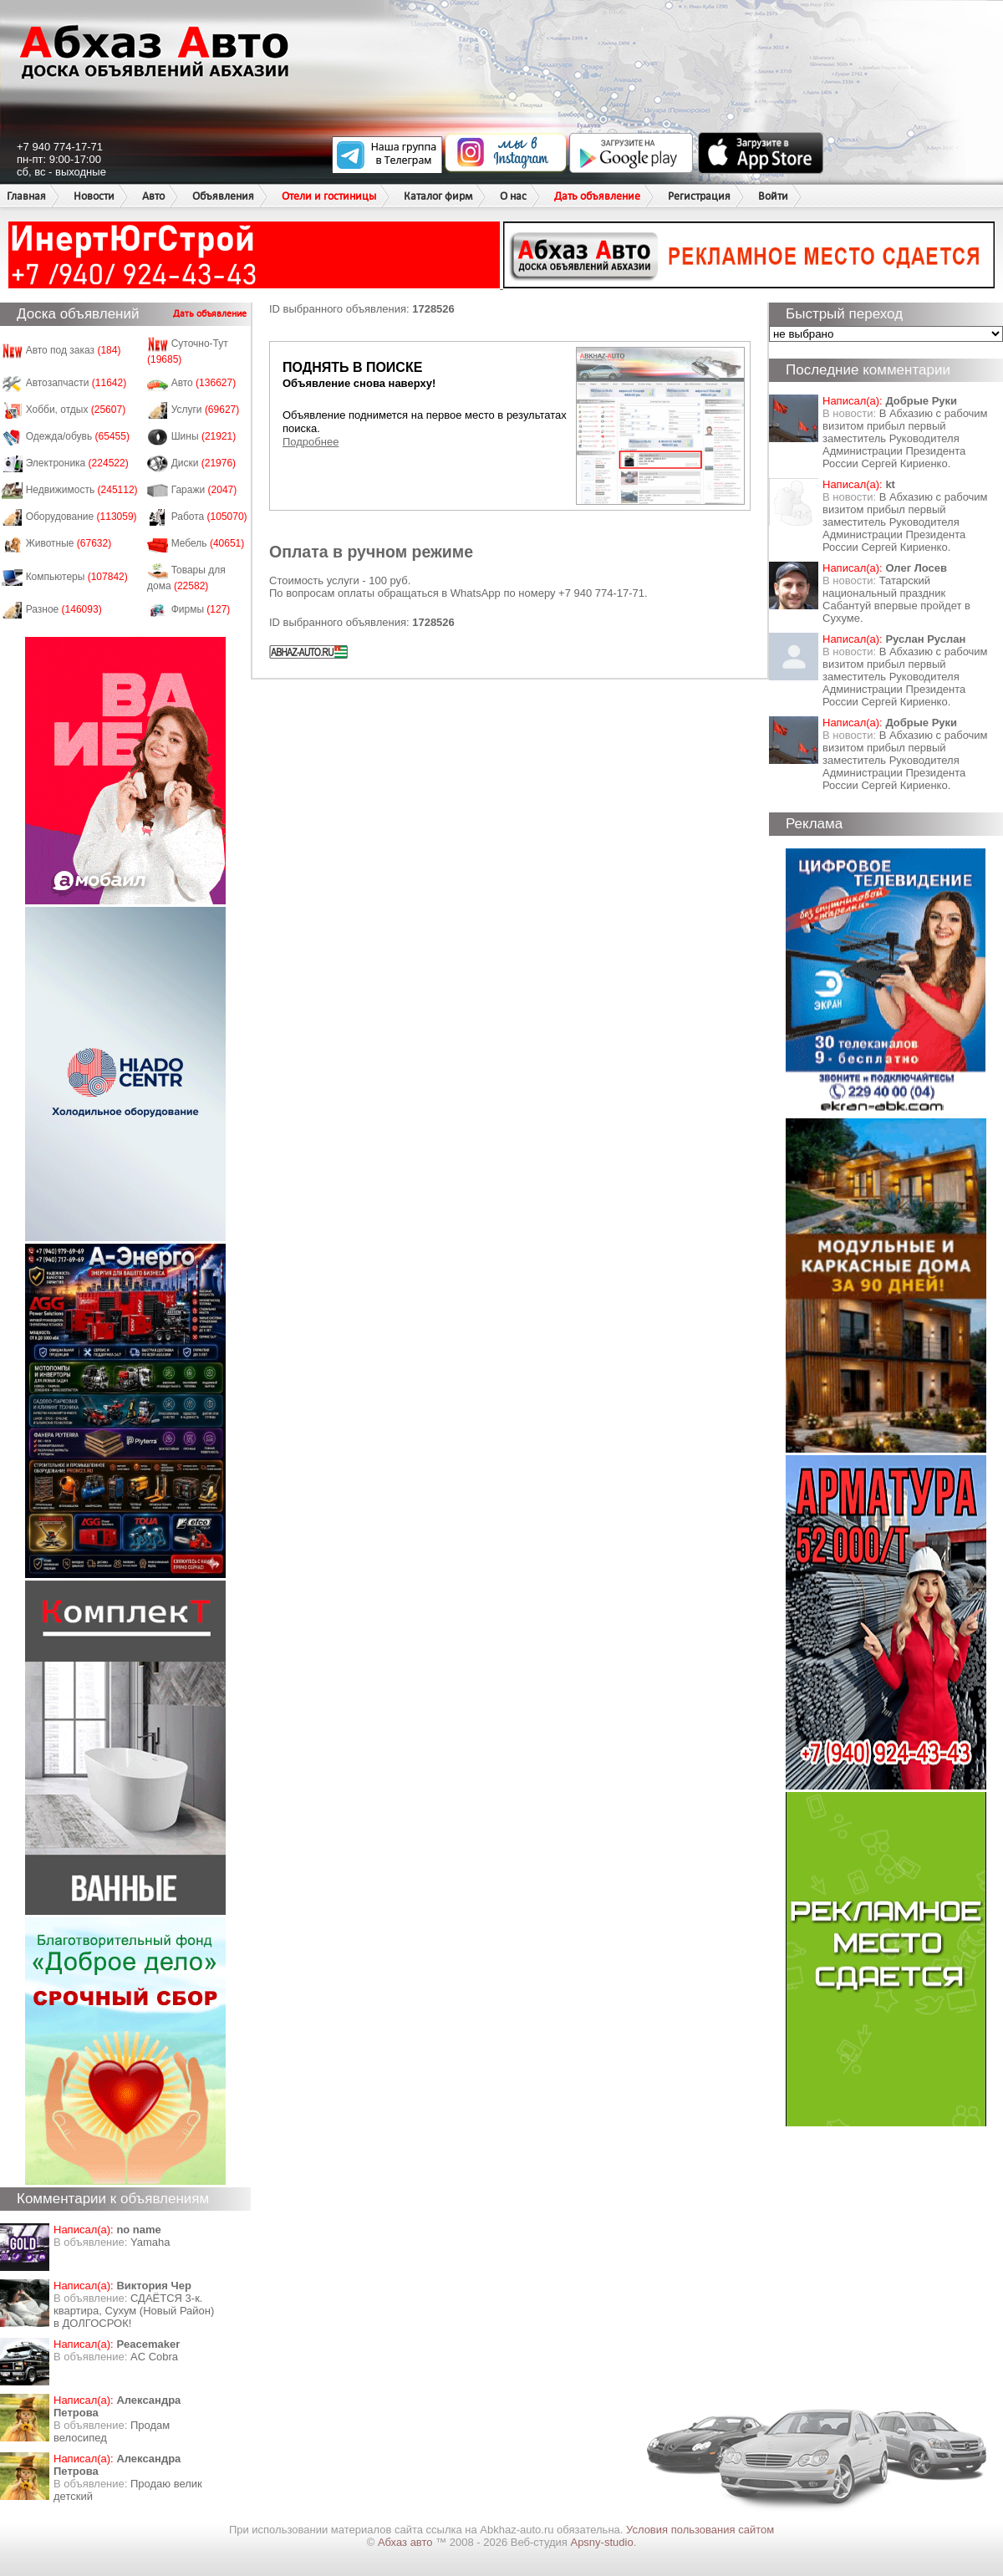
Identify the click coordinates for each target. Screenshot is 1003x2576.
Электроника (77, 463)
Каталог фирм (438, 196)
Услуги (205, 409)
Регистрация (699, 196)
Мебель (208, 543)
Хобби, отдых (76, 409)
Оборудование (81, 516)
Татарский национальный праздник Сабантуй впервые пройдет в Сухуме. (896, 599)
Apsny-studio (601, 2542)
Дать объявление (597, 196)
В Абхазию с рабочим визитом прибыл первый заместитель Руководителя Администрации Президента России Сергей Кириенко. (905, 438)
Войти (773, 196)
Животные (69, 543)
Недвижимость (82, 490)
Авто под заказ (73, 350)
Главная (26, 196)
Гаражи (204, 490)
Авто (153, 196)
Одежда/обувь (78, 436)
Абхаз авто (406, 2542)
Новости (94, 196)
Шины (204, 436)
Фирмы (201, 609)
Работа (209, 516)
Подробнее (311, 441)
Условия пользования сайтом (700, 2529)
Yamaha (150, 2242)
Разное (64, 609)
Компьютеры (77, 577)
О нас (513, 196)
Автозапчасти (76, 383)
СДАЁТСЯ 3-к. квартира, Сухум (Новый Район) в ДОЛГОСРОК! (133, 2310)
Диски (204, 463)
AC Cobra (154, 2356)
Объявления (223, 196)
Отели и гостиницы (329, 196)
